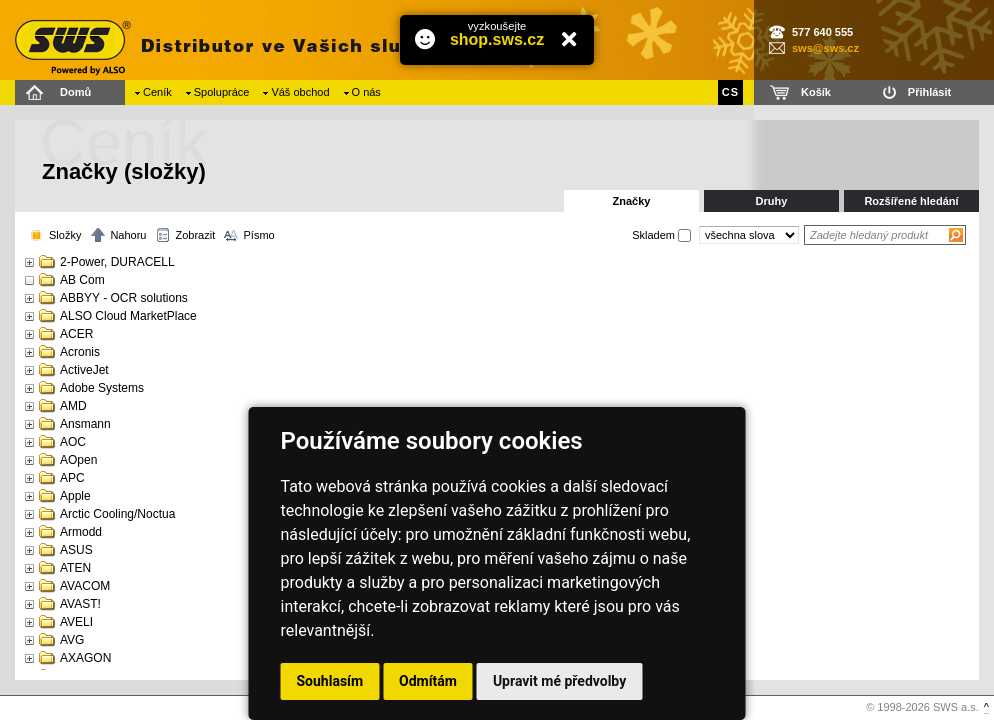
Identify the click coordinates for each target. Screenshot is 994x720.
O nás (366, 92)
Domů (75, 92)
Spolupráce (222, 92)
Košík (816, 92)
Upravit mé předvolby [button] (559, 681)
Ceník (157, 92)
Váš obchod (300, 92)
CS (730, 92)
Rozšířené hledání (911, 201)
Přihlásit (929, 92)
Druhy (772, 201)
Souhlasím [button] (330, 681)
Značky (632, 201)
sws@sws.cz (825, 48)
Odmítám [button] (428, 681)
